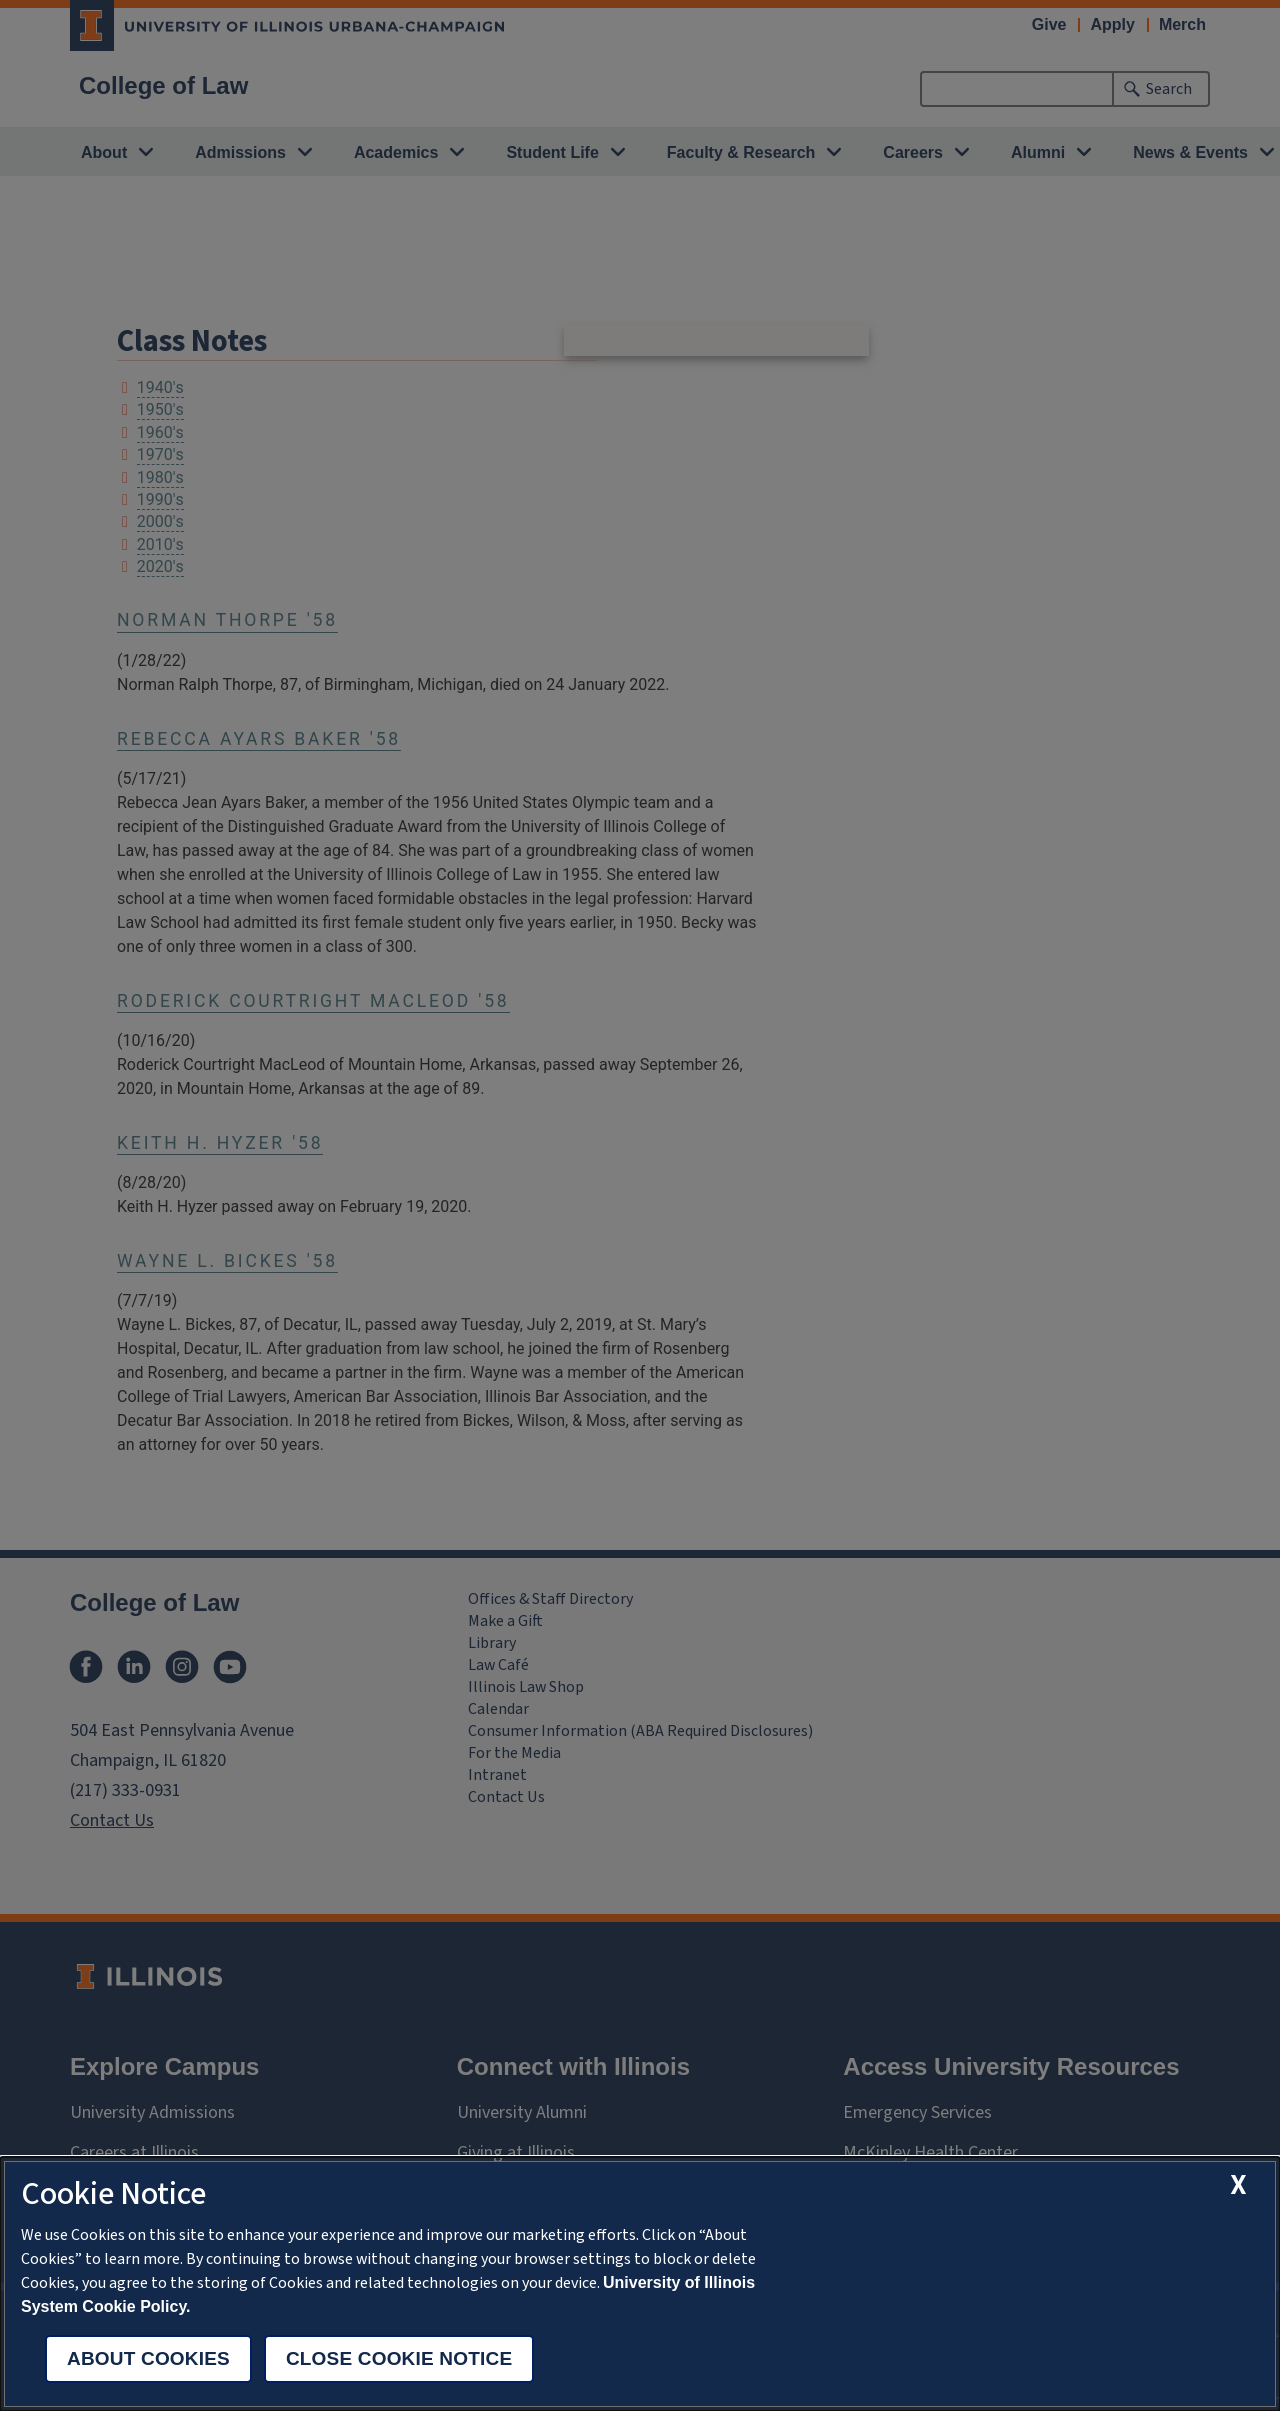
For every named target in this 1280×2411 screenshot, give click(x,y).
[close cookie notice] (1239, 2185)
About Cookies (148, 2358)
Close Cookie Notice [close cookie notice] (399, 2358)
